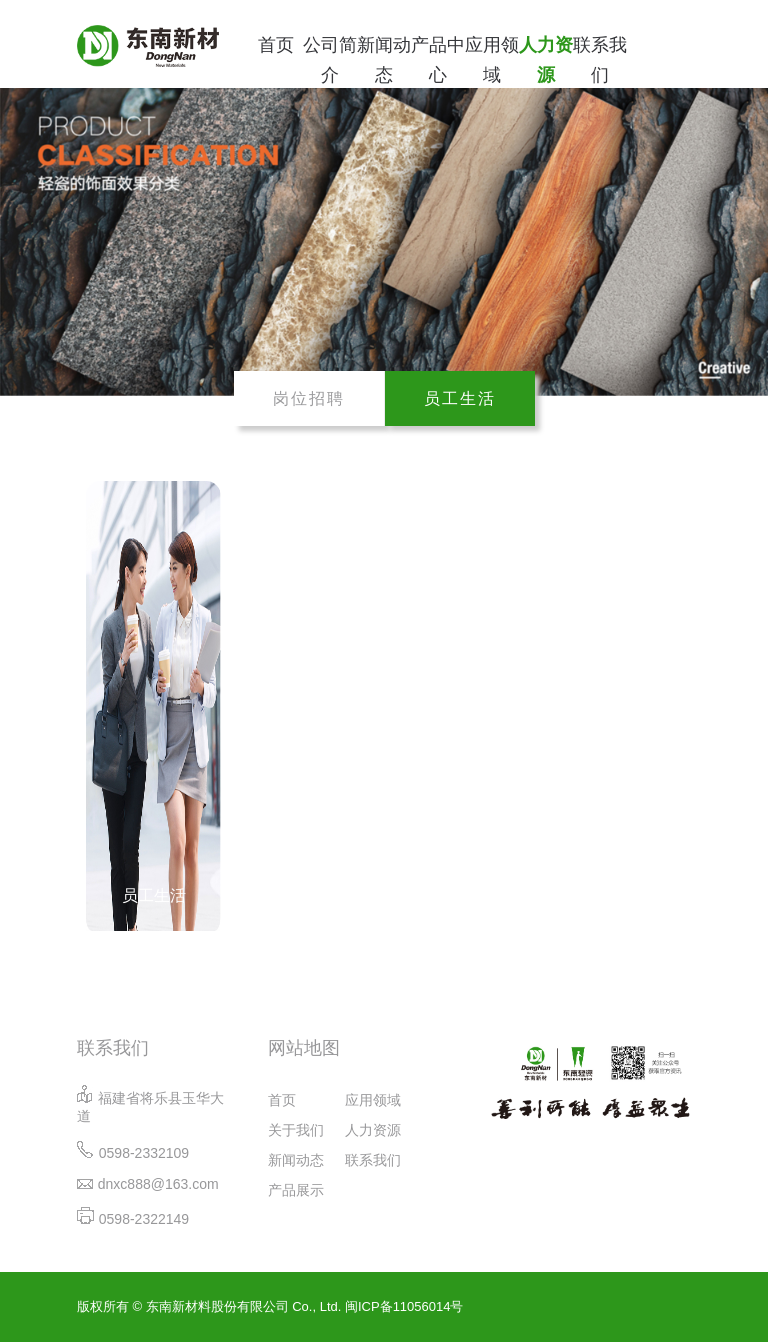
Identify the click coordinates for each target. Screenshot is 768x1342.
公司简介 (330, 60)
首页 (276, 45)
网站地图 (304, 1048)
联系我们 (600, 60)
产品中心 (438, 60)
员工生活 (460, 398)
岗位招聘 (309, 398)
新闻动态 (384, 60)
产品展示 (296, 1190)
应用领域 (492, 60)
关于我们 (296, 1130)
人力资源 (546, 60)
